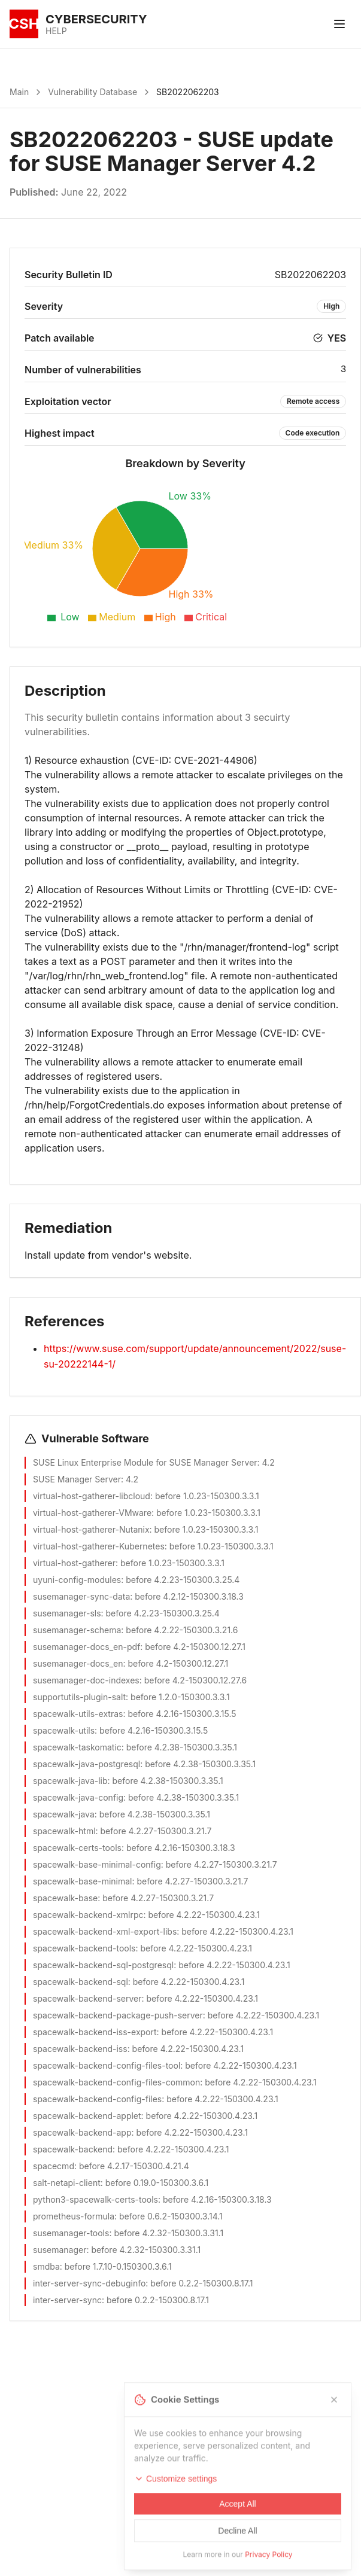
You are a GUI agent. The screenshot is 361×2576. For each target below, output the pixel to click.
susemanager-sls (67, 1613)
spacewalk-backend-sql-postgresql (103, 1965)
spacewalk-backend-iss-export (95, 2032)
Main (19, 92)
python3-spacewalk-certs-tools (95, 2199)
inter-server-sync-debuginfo (89, 2283)
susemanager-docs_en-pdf (86, 1647)
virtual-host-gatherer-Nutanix (91, 1529)
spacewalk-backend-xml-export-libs (105, 1931)
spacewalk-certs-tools (77, 1848)
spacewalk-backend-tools (84, 1948)
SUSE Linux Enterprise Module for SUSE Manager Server (145, 1462)
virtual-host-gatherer (74, 1563)
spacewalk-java (64, 1814)
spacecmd (53, 2166)
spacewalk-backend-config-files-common (116, 2082)
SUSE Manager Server (77, 1479)
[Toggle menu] (339, 24)
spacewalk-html (64, 1831)
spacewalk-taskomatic (77, 1747)
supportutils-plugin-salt (79, 1697)
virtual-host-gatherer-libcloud (91, 1496)
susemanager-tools (71, 2233)
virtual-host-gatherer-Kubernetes (99, 1546)
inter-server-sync (67, 2300)
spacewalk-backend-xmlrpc (88, 1915)
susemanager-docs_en (78, 1663)
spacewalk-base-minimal (82, 1881)
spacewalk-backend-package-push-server (118, 2015)
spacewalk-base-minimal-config (97, 1864)
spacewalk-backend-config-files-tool (106, 2065)
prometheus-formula (73, 2216)
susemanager (60, 2250)
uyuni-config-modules (77, 1580)
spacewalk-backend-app (82, 2132)
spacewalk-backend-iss (80, 2049)
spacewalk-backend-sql (80, 1982)
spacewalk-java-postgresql (86, 1764)
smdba (46, 2266)
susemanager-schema (77, 1630)
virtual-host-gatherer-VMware (92, 1513)
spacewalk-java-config (78, 1797)
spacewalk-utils (64, 1730)
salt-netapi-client (67, 2183)
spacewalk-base (65, 1898)
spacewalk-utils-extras (78, 1714)
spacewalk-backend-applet (87, 2116)
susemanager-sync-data (81, 1596)
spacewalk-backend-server (87, 1998)
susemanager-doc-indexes (86, 1680)
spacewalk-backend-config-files (97, 2099)
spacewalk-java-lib (70, 1781)
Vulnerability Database (92, 92)
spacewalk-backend (73, 2149)
